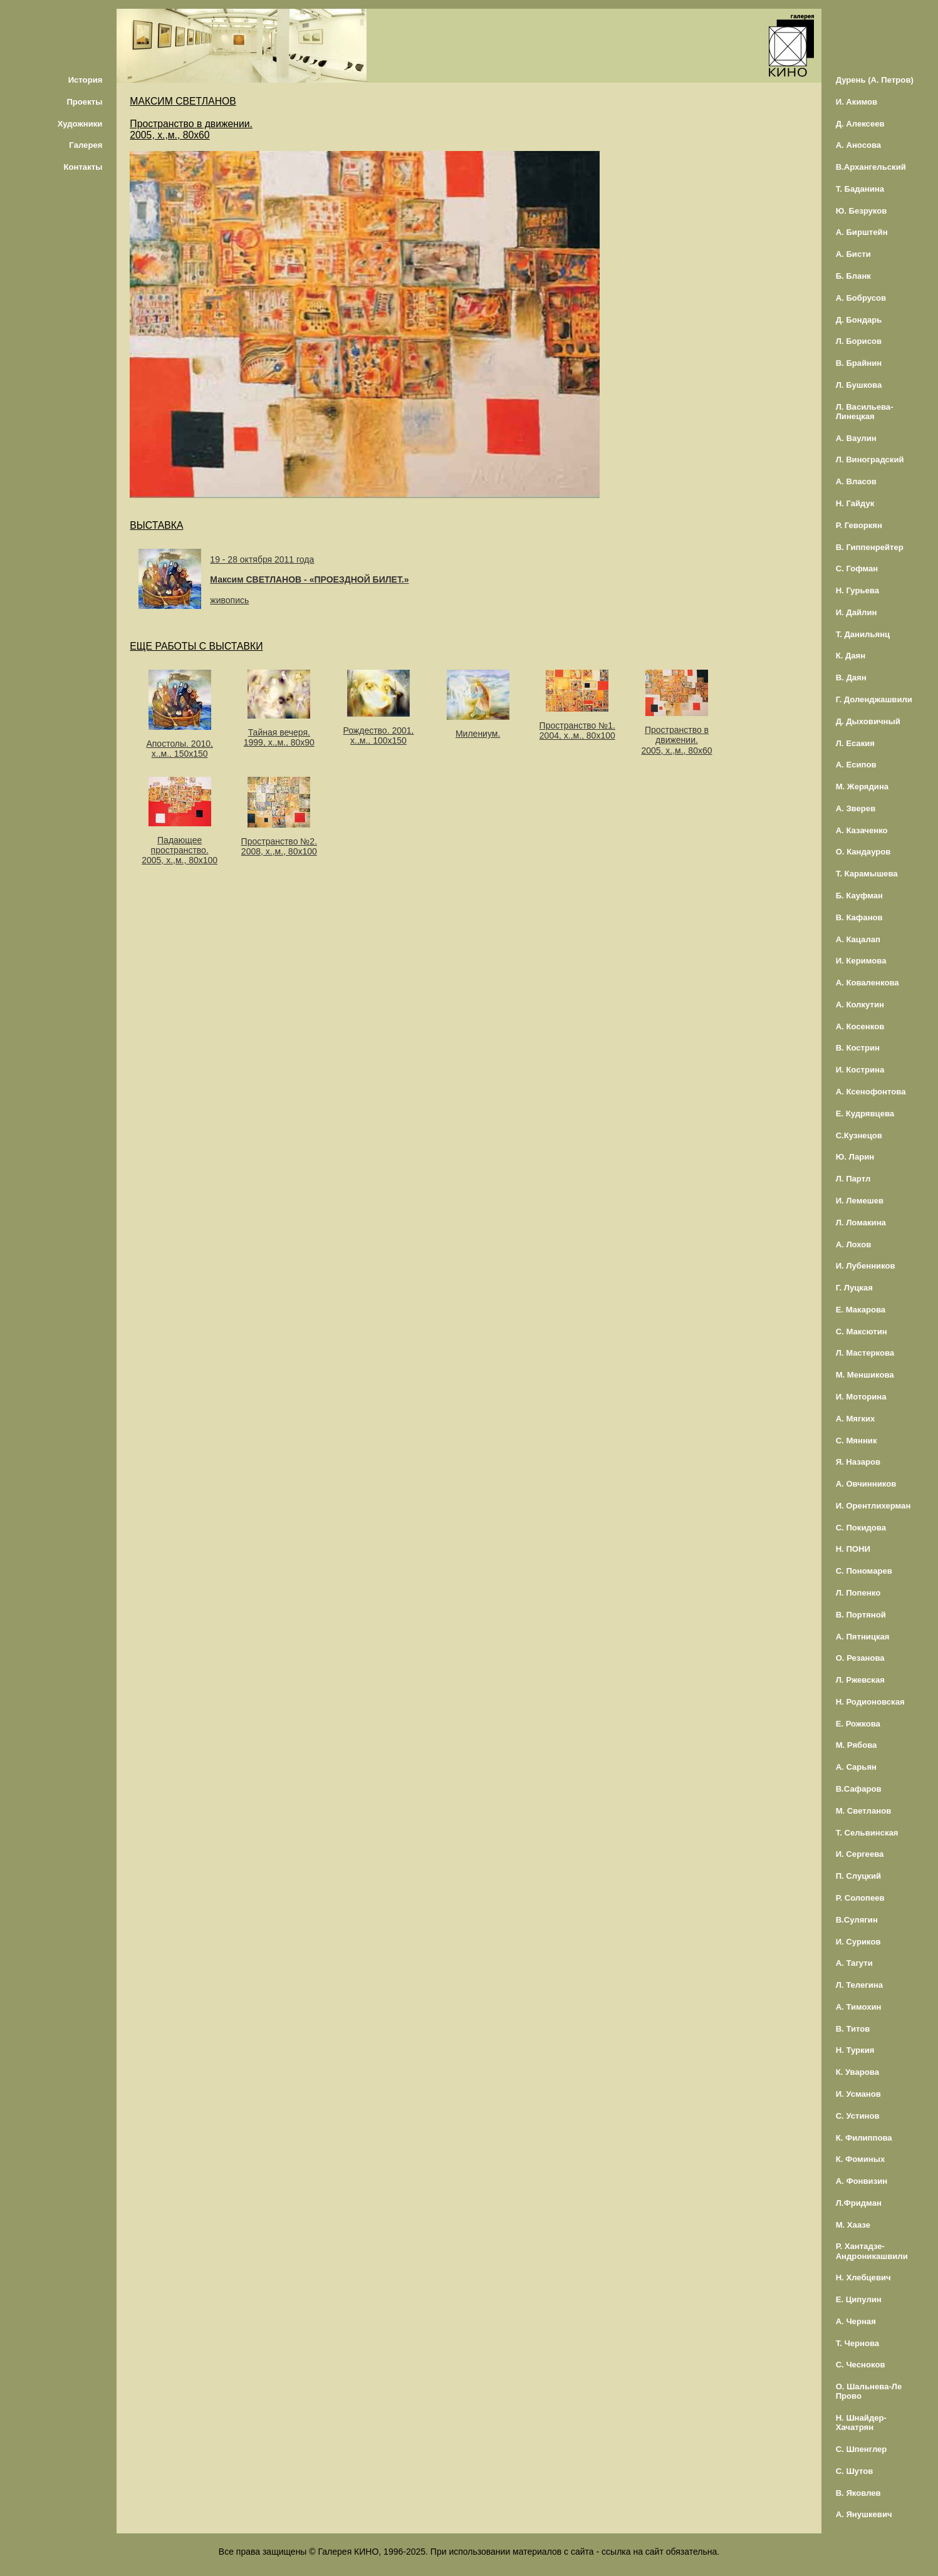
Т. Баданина (860, 189)
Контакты (82, 167)
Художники (80, 123)
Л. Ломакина (861, 1222)
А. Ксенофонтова (871, 1091)
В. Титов (853, 2028)
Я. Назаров (858, 1462)
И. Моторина (861, 1396)
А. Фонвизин (862, 2181)
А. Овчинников (866, 1483)
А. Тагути (854, 1963)
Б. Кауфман (859, 895)
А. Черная (856, 2321)
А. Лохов (854, 1244)
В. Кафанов (859, 917)
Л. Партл (853, 1178)
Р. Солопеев (860, 1898)
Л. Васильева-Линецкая (865, 411)
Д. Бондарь (859, 320)
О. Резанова (860, 1658)
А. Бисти (853, 254)
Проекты (84, 101)
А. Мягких (855, 1418)
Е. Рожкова (858, 1723)
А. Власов (856, 481)
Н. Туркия (855, 2050)
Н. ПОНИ (853, 1549)
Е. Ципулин (859, 2299)
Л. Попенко (858, 1592)
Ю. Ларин (855, 1156)
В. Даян (851, 677)
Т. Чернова (858, 2343)
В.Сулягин (857, 1919)
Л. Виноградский (870, 459)
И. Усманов (858, 2094)
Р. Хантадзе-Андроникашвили (872, 2250)
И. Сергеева (860, 1854)
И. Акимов (856, 101)
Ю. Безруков (861, 211)
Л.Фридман (859, 2203)
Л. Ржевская (860, 1680)
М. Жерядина (862, 786)
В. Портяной (861, 1614)
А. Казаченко (862, 830)
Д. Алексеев (860, 123)
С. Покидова (861, 1527)
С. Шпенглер (861, 2449)
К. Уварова (857, 2072)
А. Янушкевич (864, 2514)
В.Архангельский (871, 167)
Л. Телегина (859, 1985)
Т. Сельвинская (867, 1832)
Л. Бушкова (859, 385)
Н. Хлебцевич (863, 2277)
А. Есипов (856, 764)
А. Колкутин (860, 1004)
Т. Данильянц (863, 634)
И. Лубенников (865, 1265)
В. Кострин (858, 1047)
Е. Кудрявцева (865, 1113)
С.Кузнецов (859, 1135)
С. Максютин (861, 1331)
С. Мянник (856, 1440)
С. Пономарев (864, 1571)
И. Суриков (858, 1941)
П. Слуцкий (858, 1876)
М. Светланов (864, 1810)
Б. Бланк (853, 276)
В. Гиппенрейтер (870, 547)
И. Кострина (860, 1069)
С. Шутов (854, 2471)
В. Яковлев (858, 2493)
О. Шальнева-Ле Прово (869, 2391)
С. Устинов (858, 2116)
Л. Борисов (859, 341)
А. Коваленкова (867, 982)
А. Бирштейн (862, 232)
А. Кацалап (858, 939)
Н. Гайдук (855, 503)
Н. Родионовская (870, 1701)
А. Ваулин (856, 438)
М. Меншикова (865, 1374)
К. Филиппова (864, 2137)
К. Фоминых (860, 2159)
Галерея (85, 145)
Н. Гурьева (857, 590)
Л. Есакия (855, 743)
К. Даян (851, 655)
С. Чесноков (860, 2364)
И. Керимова (861, 960)
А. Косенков (860, 1026)
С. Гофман (857, 568)
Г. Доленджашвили (874, 699)
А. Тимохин (859, 2007)
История (85, 80)
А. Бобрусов (861, 298)
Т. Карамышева (867, 873)
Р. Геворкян (859, 525)
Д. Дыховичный (868, 721)
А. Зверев (856, 808)
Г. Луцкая (854, 1287)
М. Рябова (856, 1745)
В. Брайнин (859, 363)
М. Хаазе (853, 2225)
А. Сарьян (856, 1767)
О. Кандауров (863, 851)
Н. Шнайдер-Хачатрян (861, 2422)
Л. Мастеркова (865, 1353)
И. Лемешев (859, 1200)
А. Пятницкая (863, 1636)
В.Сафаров (859, 1789)
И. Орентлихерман (873, 1505)
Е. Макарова (861, 1309)
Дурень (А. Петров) (875, 80)
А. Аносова (859, 145)
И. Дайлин (856, 612)
